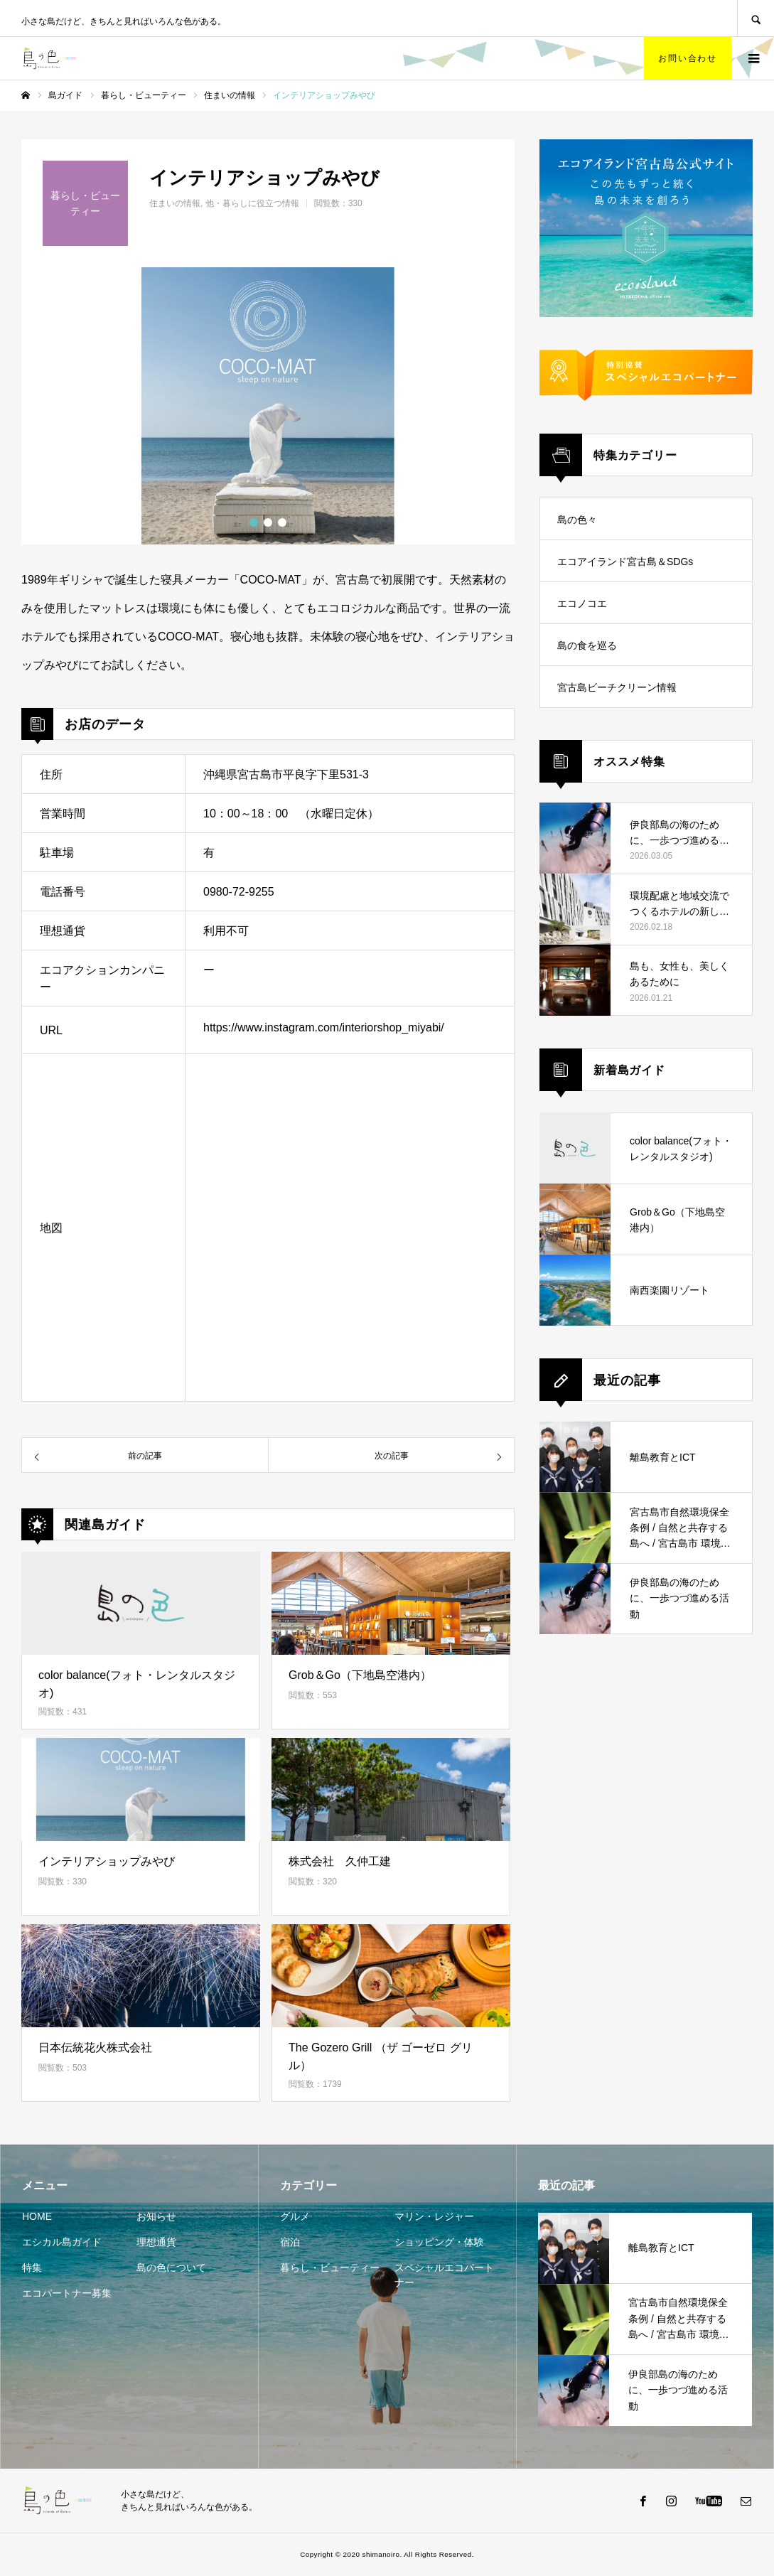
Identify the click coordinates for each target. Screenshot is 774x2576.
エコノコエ (582, 603)
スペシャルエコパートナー (444, 2275)
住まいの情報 (174, 203)
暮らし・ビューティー (330, 2267)
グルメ (295, 2216)
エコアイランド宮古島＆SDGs (625, 561)
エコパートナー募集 (67, 2293)
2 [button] (268, 522)
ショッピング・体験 (439, 2242)
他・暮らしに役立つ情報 (252, 203)
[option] (268, 405)
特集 (32, 2267)
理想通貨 (156, 2242)
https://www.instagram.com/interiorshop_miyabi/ (323, 1027)
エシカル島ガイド (62, 2242)
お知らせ (156, 2216)
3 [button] (282, 522)
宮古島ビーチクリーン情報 (617, 687)
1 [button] (253, 522)
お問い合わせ (687, 58)
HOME (37, 2216)
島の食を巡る (587, 645)
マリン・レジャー (434, 2216)
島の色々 (577, 519)
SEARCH (755, 18)
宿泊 (290, 2242)
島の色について (171, 2267)
